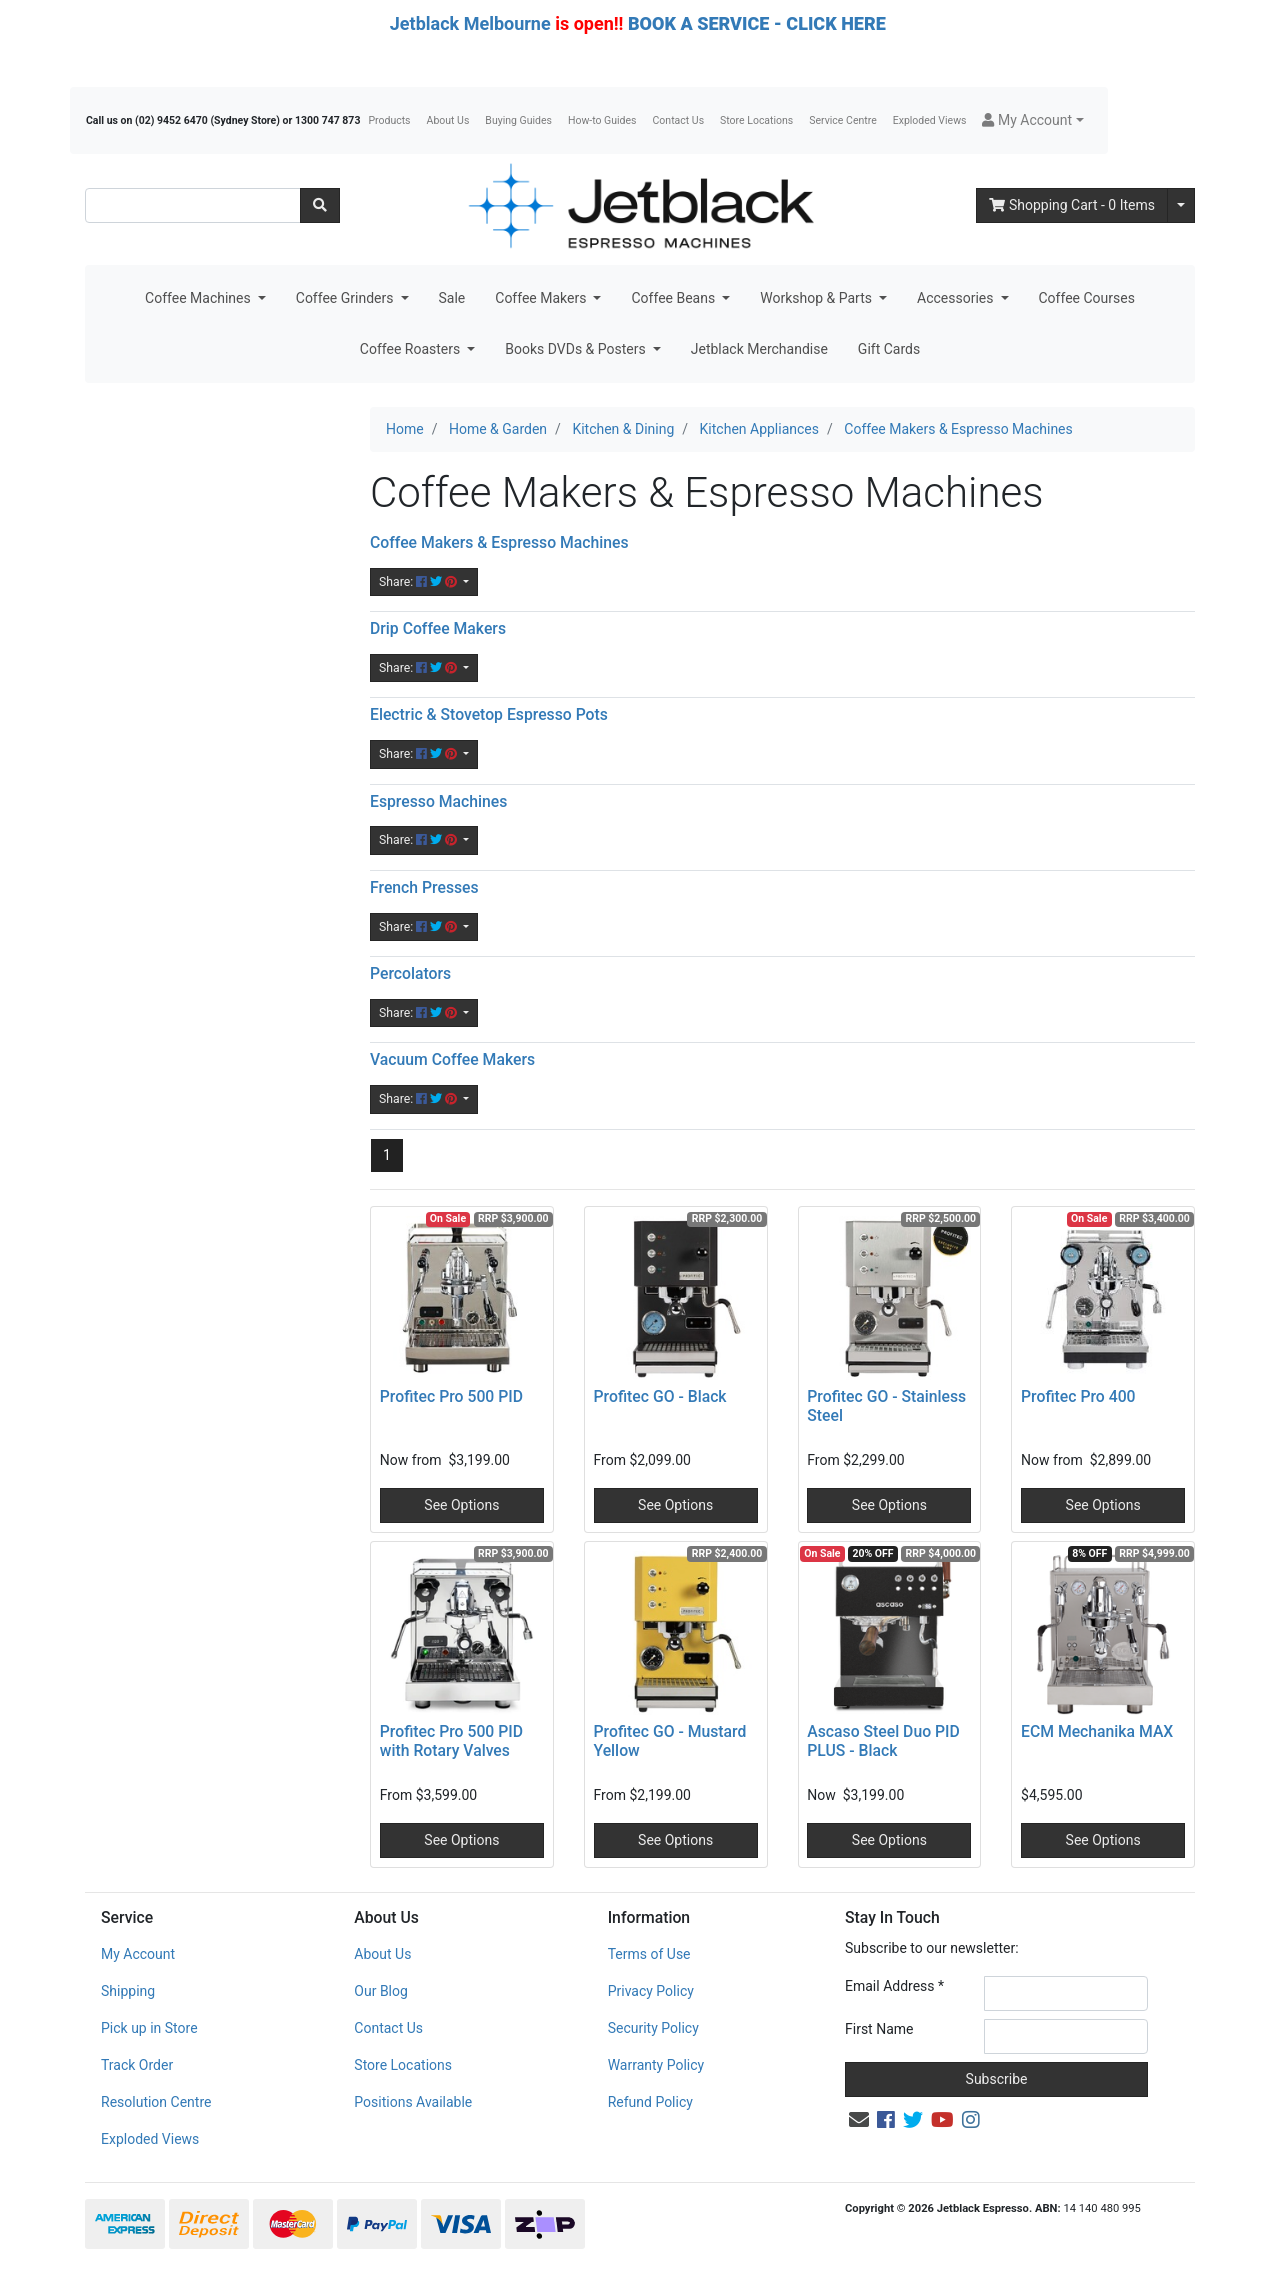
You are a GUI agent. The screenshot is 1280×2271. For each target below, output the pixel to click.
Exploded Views (930, 120)
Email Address (894, 1986)
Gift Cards (889, 349)
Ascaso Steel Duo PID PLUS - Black (883, 1741)
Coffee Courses (1087, 298)
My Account (138, 1954)
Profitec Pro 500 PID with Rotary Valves (451, 1741)
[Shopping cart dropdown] (1181, 205)
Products (389, 120)
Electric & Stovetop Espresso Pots (489, 714)
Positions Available (413, 2102)
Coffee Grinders (346, 298)
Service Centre (842, 120)
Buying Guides (518, 120)
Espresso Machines (438, 801)
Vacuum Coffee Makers (452, 1059)
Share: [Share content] (419, 582)
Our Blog (381, 1991)
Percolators (410, 973)
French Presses (424, 887)
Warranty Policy (656, 2065)
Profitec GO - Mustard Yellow (670, 1741)
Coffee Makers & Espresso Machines (499, 542)
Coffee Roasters (412, 349)
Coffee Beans (674, 298)
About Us (448, 120)
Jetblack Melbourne (470, 23)
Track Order (137, 2065)
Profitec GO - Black (660, 1396)
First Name (879, 2029)
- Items (1072, 205)
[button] (1032, 120)
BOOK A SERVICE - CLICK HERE (757, 23)
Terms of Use (649, 1954)
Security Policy (653, 2028)
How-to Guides (602, 120)
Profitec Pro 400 (1078, 1396)
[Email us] (859, 2120)
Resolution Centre (156, 2102)
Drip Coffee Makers (438, 628)
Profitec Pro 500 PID (451, 1396)
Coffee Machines (199, 298)
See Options (461, 1505)
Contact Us (679, 120)
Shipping (128, 1991)
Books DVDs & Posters (577, 349)
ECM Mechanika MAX (1097, 1731)
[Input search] (193, 205)
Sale (452, 298)
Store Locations (756, 120)
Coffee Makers (542, 298)
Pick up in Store (149, 2028)
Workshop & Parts (817, 298)
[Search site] (320, 205)
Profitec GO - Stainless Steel (886, 1406)
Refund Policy (650, 2102)
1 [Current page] (387, 1155)
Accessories (957, 298)
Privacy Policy (651, 1991)
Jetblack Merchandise (759, 349)
